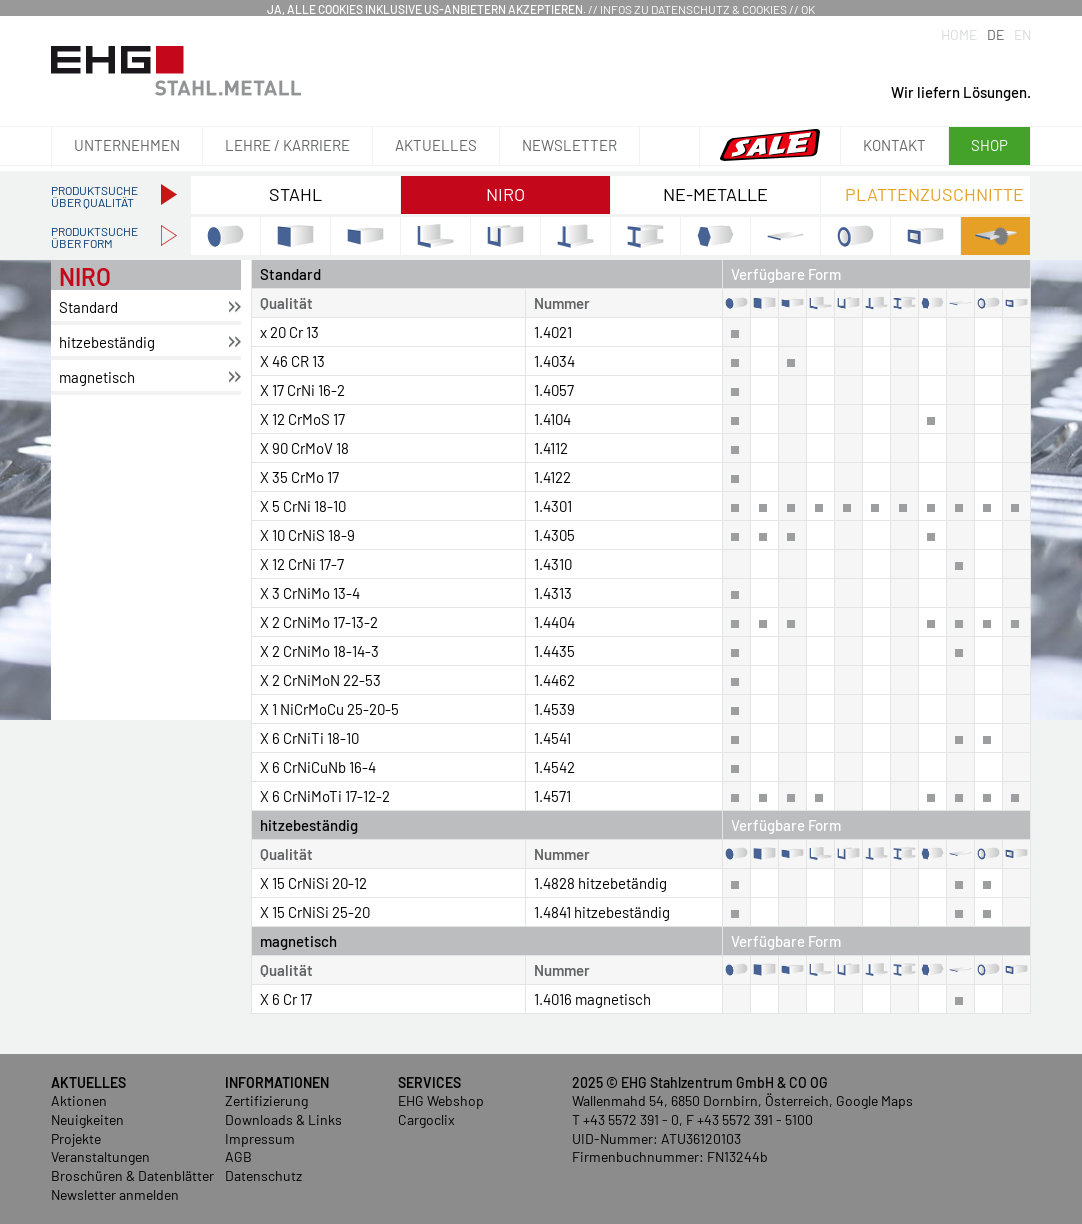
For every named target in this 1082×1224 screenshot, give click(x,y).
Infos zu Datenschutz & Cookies (693, 9)
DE (995, 34)
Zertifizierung (266, 1100)
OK (808, 9)
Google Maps (874, 1100)
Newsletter (569, 145)
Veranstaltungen (100, 1156)
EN (1022, 34)
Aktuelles (436, 145)
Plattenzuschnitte (934, 194)
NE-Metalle (715, 194)
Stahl (295, 194)
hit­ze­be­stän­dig (107, 342)
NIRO (505, 194)
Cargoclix (426, 1119)
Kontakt (894, 145)
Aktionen (79, 1100)
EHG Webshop (441, 1100)
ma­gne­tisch (97, 377)
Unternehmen (127, 145)
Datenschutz (263, 1175)
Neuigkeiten (87, 1119)
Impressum (260, 1138)
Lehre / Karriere (287, 145)
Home (959, 34)
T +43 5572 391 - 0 (625, 1119)
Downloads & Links (283, 1119)
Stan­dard (88, 307)
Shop (989, 145)
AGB (238, 1156)
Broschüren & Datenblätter (132, 1175)
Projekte (76, 1138)
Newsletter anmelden (115, 1194)
